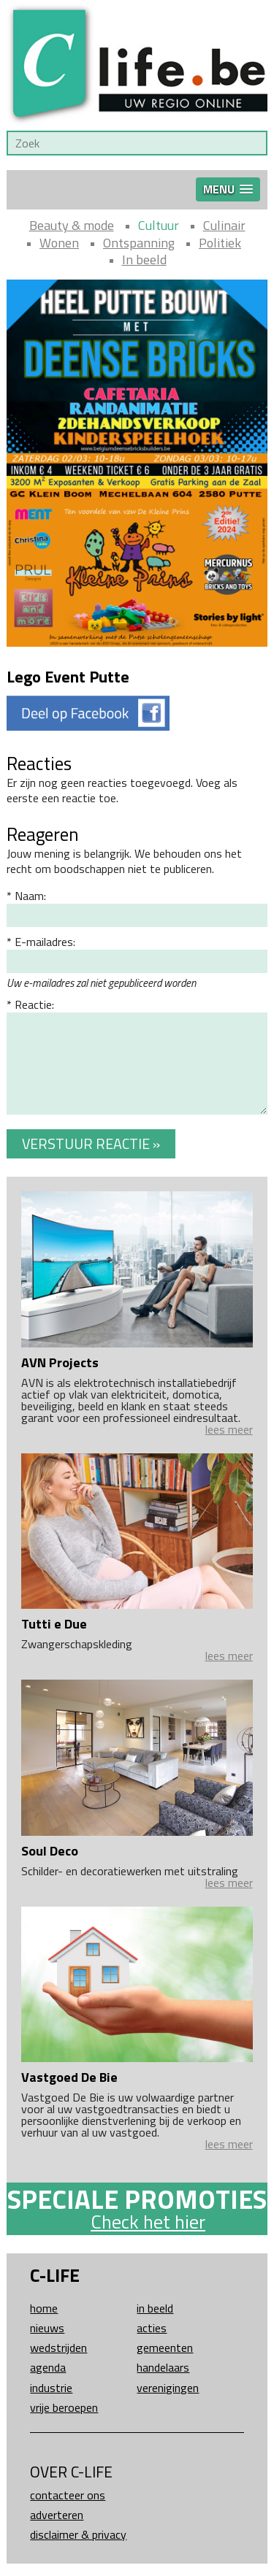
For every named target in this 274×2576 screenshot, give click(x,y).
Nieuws (47, 2328)
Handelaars (163, 2367)
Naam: (30, 895)
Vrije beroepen (64, 2407)
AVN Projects (60, 1362)
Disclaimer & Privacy (78, 2534)
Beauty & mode (71, 225)
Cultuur (158, 225)
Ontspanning (139, 243)
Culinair (224, 225)
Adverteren (56, 2514)
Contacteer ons (67, 2495)
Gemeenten (165, 2347)
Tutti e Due (54, 1624)
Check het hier (148, 2221)
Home (44, 2308)
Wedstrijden (58, 2347)
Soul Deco (49, 1851)
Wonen (59, 243)
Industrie (51, 2387)
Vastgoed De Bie (69, 2077)
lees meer (229, 1429)
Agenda (48, 2367)
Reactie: (34, 1004)
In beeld (144, 259)
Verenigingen (168, 2387)
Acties (152, 2328)
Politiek (220, 243)
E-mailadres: (45, 941)
